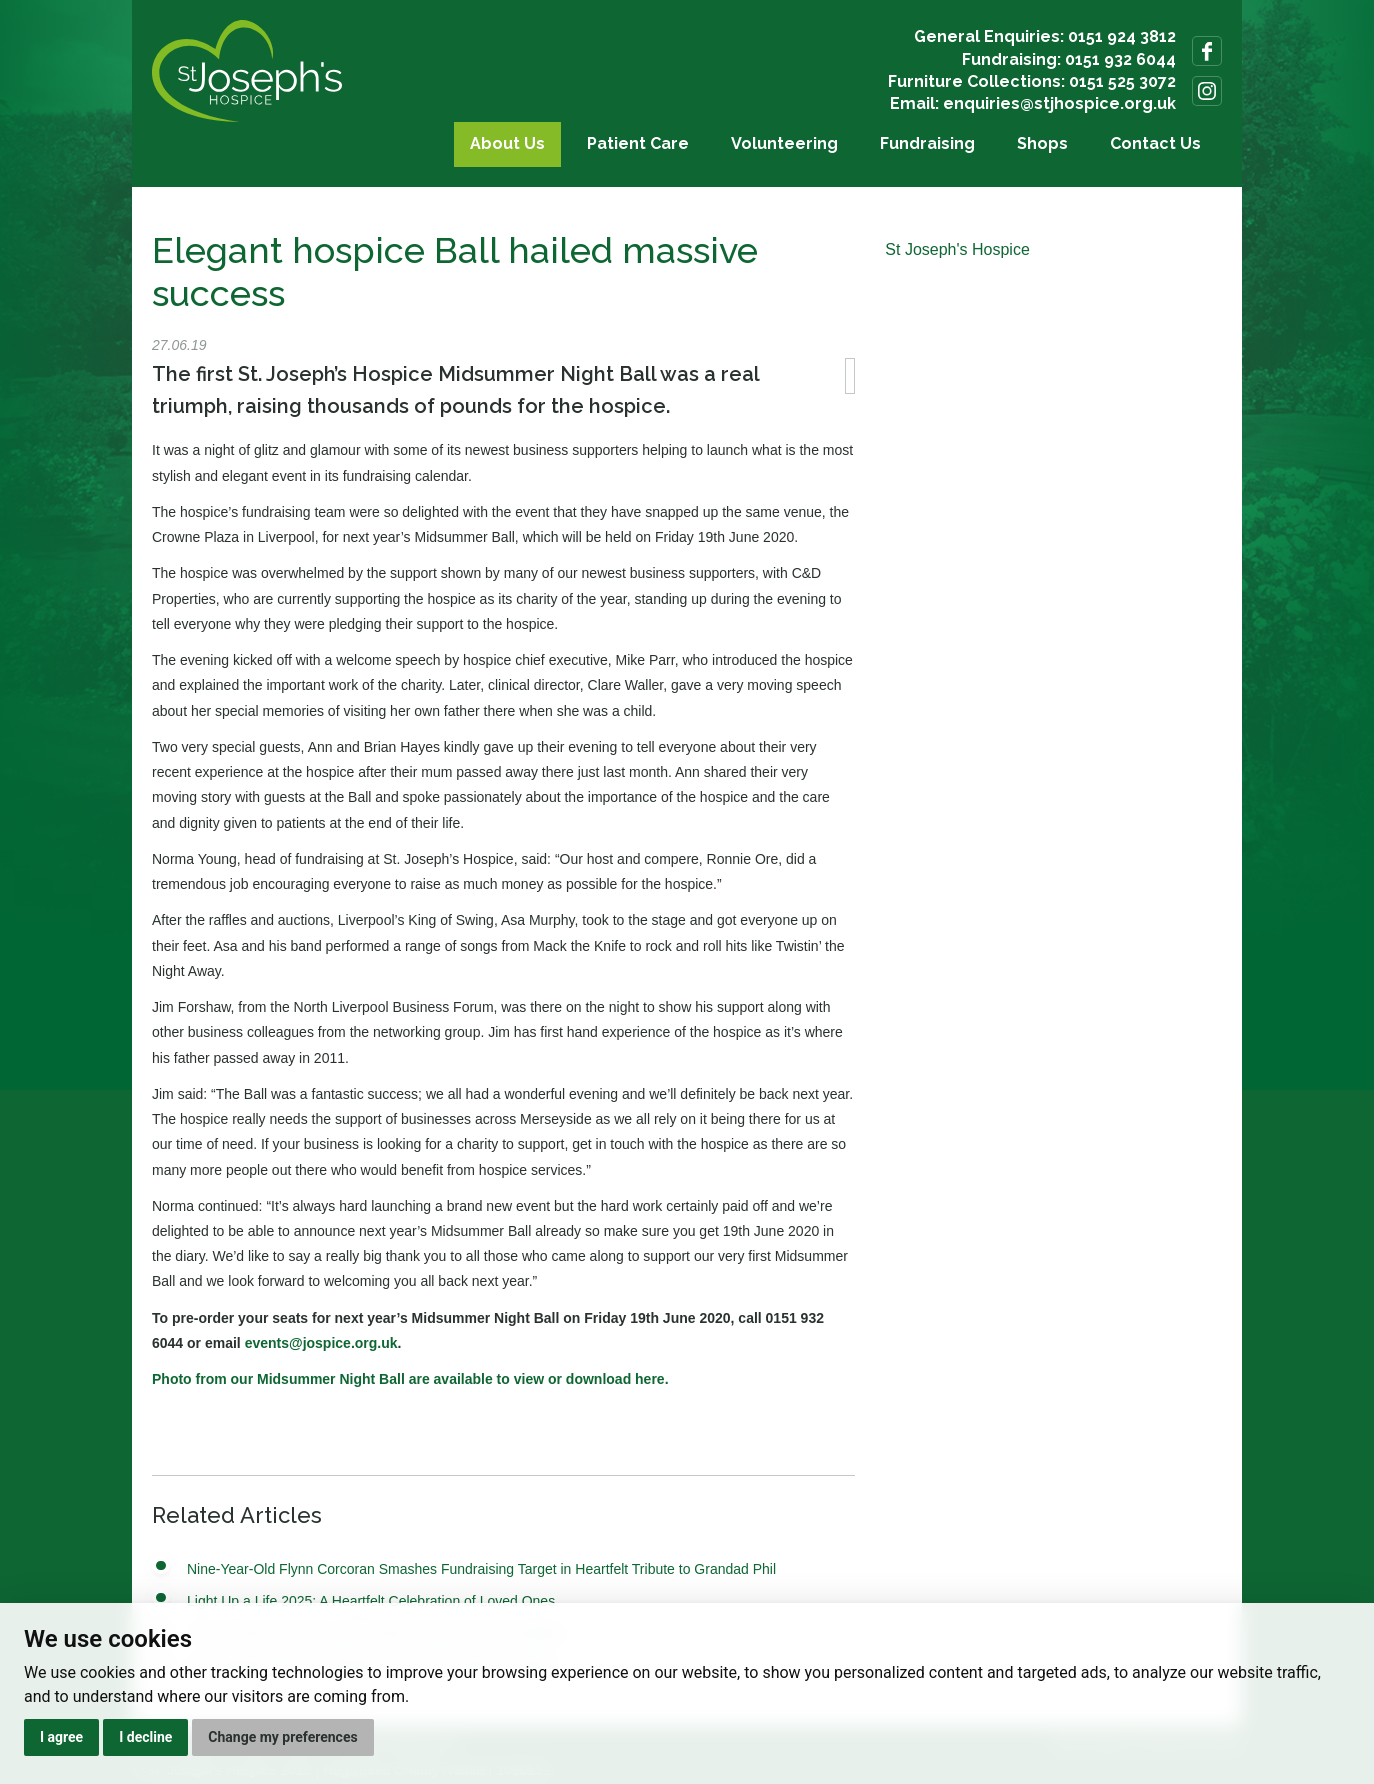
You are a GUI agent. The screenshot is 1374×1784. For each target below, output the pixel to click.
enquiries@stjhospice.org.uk (1059, 103)
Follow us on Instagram (1207, 91)
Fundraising (927, 143)
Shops (1042, 143)
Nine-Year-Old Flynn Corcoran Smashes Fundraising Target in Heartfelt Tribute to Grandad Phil (481, 1569)
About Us (507, 143)
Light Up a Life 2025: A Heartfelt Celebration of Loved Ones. (373, 1601)
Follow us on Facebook (1207, 51)
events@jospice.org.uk (321, 1343)
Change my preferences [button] (282, 1737)
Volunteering (784, 143)
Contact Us (1155, 143)
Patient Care (638, 143)
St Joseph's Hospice (957, 249)
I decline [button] (145, 1737)
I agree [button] (61, 1737)
